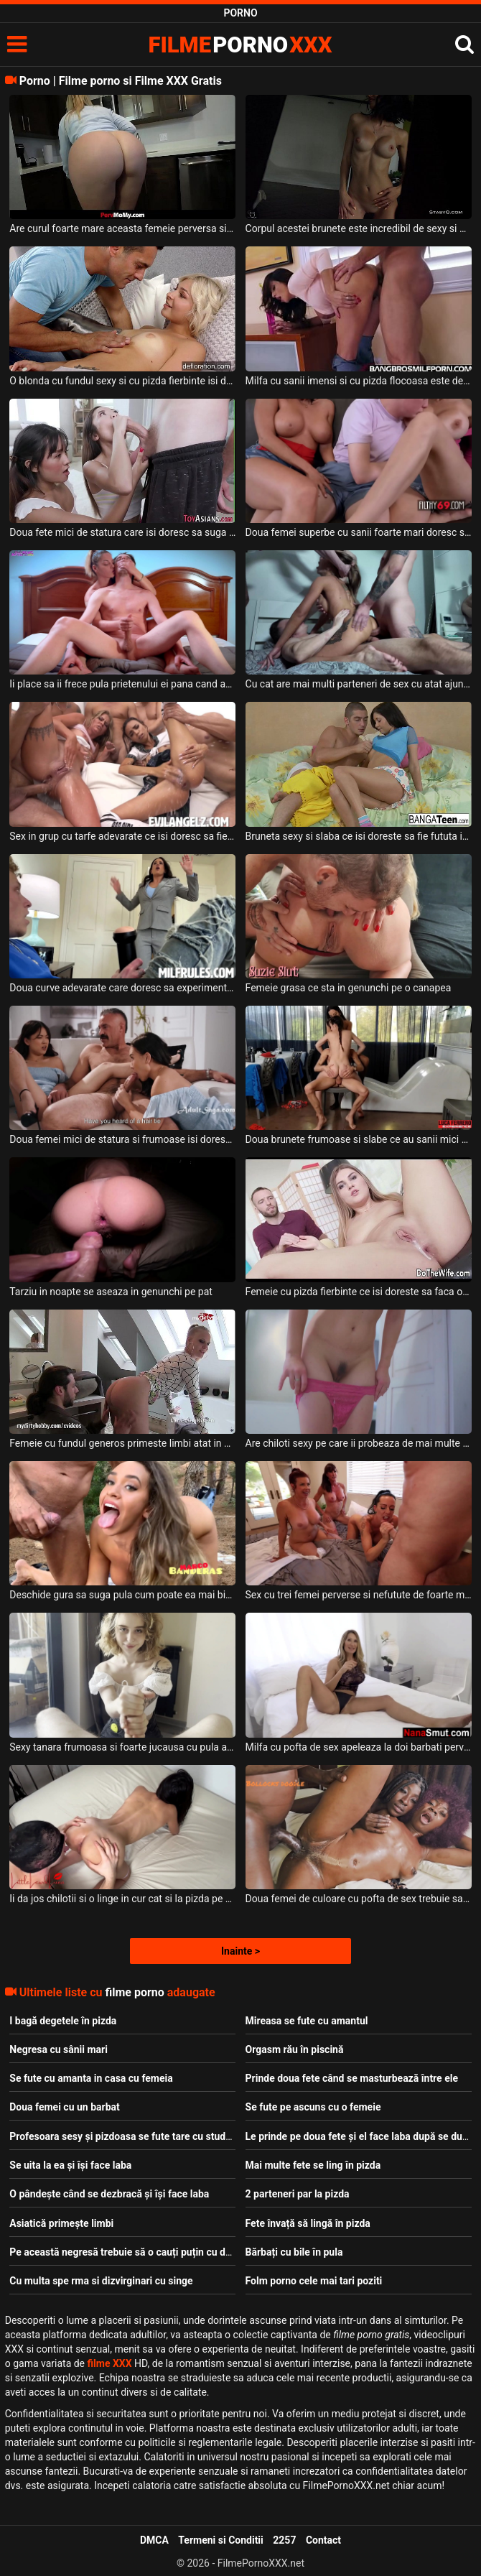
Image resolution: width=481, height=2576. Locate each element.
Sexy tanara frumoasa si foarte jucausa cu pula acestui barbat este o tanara (122, 1747)
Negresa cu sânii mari (58, 2049)
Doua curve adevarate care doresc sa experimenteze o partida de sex (122, 987)
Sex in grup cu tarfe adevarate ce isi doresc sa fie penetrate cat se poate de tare (122, 836)
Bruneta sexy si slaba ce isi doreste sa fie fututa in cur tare (359, 836)
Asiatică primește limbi (61, 2223)
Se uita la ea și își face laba (70, 2165)
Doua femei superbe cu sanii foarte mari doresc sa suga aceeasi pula (359, 532)
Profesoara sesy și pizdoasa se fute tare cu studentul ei (133, 2136)
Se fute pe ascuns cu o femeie (313, 2107)
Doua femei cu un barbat (64, 2107)
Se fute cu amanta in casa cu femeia (90, 2078)
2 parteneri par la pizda (298, 2194)
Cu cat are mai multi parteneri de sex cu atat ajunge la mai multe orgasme (359, 684)
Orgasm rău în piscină (295, 2049)
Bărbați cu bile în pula (294, 2252)
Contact (323, 2540)
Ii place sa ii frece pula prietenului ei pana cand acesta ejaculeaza (122, 684)
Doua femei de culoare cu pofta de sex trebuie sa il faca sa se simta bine (359, 1898)
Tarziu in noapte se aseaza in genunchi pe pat (111, 1291)
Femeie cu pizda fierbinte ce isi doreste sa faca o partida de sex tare (359, 1291)
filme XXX (110, 2363)
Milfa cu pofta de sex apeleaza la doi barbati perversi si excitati (359, 1747)
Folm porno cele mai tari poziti (314, 2281)
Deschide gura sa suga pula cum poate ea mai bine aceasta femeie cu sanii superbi (122, 1594)
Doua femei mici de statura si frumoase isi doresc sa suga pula (122, 1139)
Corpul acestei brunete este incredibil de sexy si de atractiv (359, 228)
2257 (284, 2540)
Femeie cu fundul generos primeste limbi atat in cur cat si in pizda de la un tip (122, 1443)
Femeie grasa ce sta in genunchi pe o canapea (349, 987)
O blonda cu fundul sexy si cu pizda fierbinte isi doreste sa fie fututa (122, 380)
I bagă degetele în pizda (62, 2020)
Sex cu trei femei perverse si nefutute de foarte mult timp (359, 1594)
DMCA (154, 2540)
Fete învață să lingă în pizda (308, 2223)
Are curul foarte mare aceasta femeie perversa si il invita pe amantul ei (122, 228)
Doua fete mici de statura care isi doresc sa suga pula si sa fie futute (122, 532)
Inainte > (240, 1951)
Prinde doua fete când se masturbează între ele (352, 2078)
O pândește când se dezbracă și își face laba (109, 2194)
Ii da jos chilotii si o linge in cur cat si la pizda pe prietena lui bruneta (122, 1898)
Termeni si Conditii (220, 2540)
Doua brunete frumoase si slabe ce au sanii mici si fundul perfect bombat (359, 1139)
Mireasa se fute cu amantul (307, 2020)
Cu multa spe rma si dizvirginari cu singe (100, 2281)
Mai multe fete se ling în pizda (313, 2165)
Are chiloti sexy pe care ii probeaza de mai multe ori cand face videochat (359, 1443)
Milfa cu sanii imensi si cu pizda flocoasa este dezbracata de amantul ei (359, 380)
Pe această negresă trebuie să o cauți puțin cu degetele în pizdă (152, 2252)
